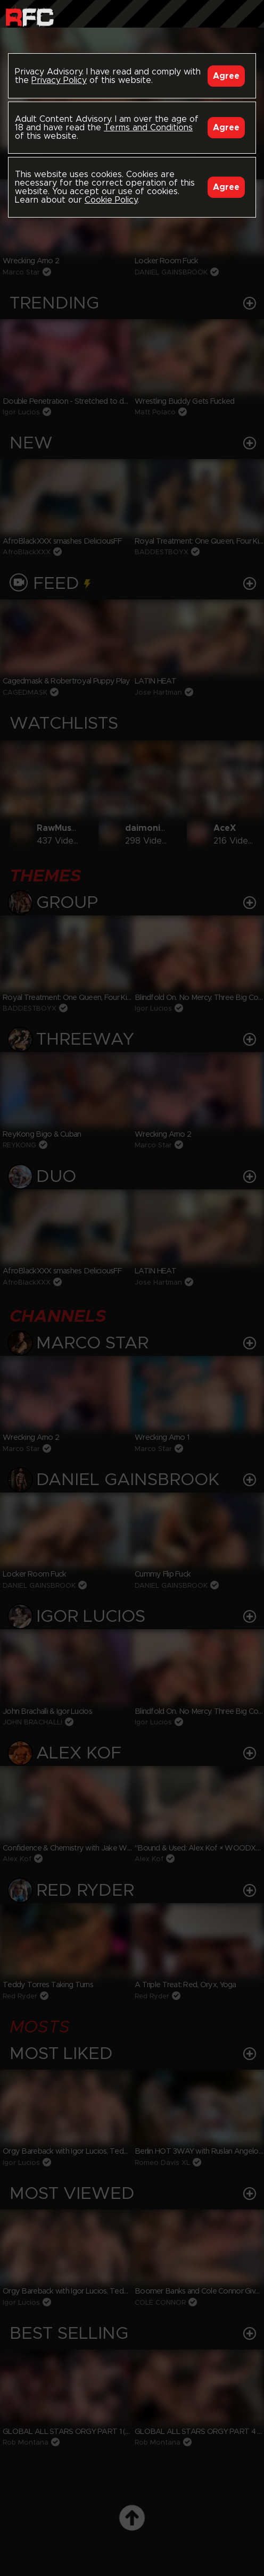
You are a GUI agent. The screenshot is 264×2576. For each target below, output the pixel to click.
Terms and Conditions (148, 127)
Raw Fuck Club (29, 16)
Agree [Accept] (226, 76)
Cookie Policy (111, 200)
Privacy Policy (59, 80)
